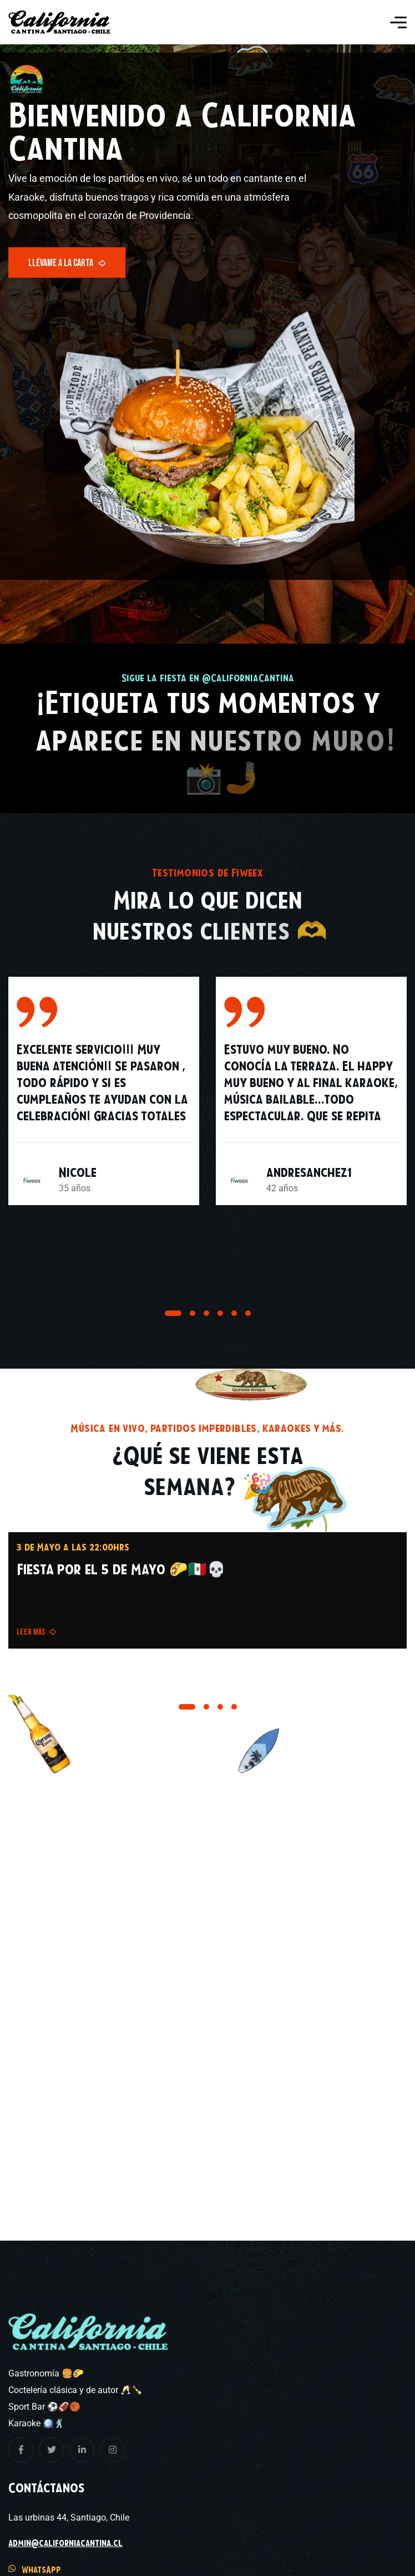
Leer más (37, 1632)
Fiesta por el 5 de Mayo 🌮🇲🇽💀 (121, 1569)
